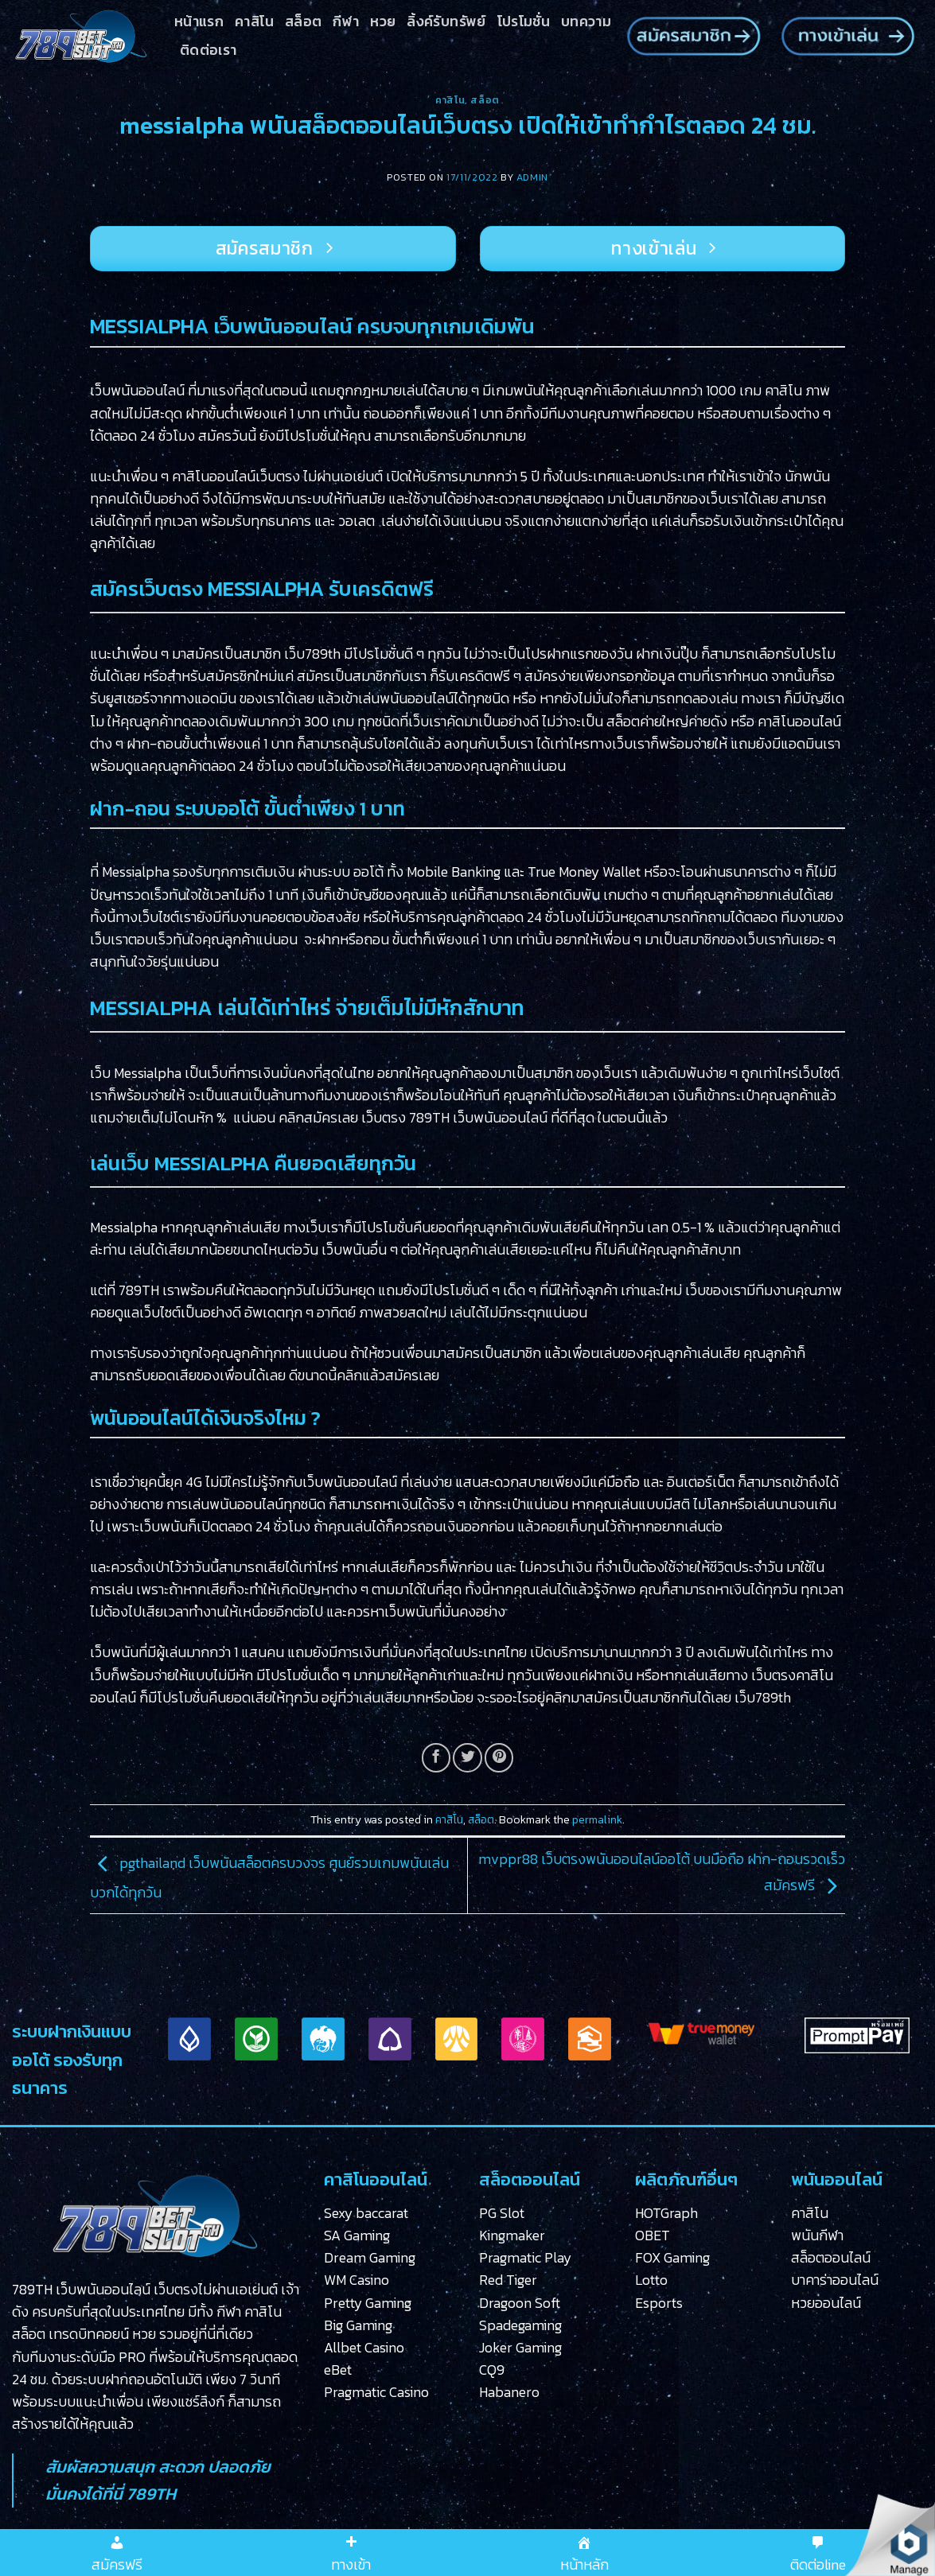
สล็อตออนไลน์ (831, 2257)
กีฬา (346, 21)
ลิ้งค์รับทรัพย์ (446, 21)
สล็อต (303, 21)
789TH (429, 1117)
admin (532, 177)
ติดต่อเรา (208, 50)
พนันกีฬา (817, 2235)
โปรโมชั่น (523, 21)
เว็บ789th (312, 654)
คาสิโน (254, 21)
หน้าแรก (199, 21)
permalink (597, 1819)
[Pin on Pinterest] (499, 1757)
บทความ (586, 21)
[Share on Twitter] (467, 1757)
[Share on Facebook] (436, 1757)
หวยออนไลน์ (826, 2303)
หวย (382, 21)
